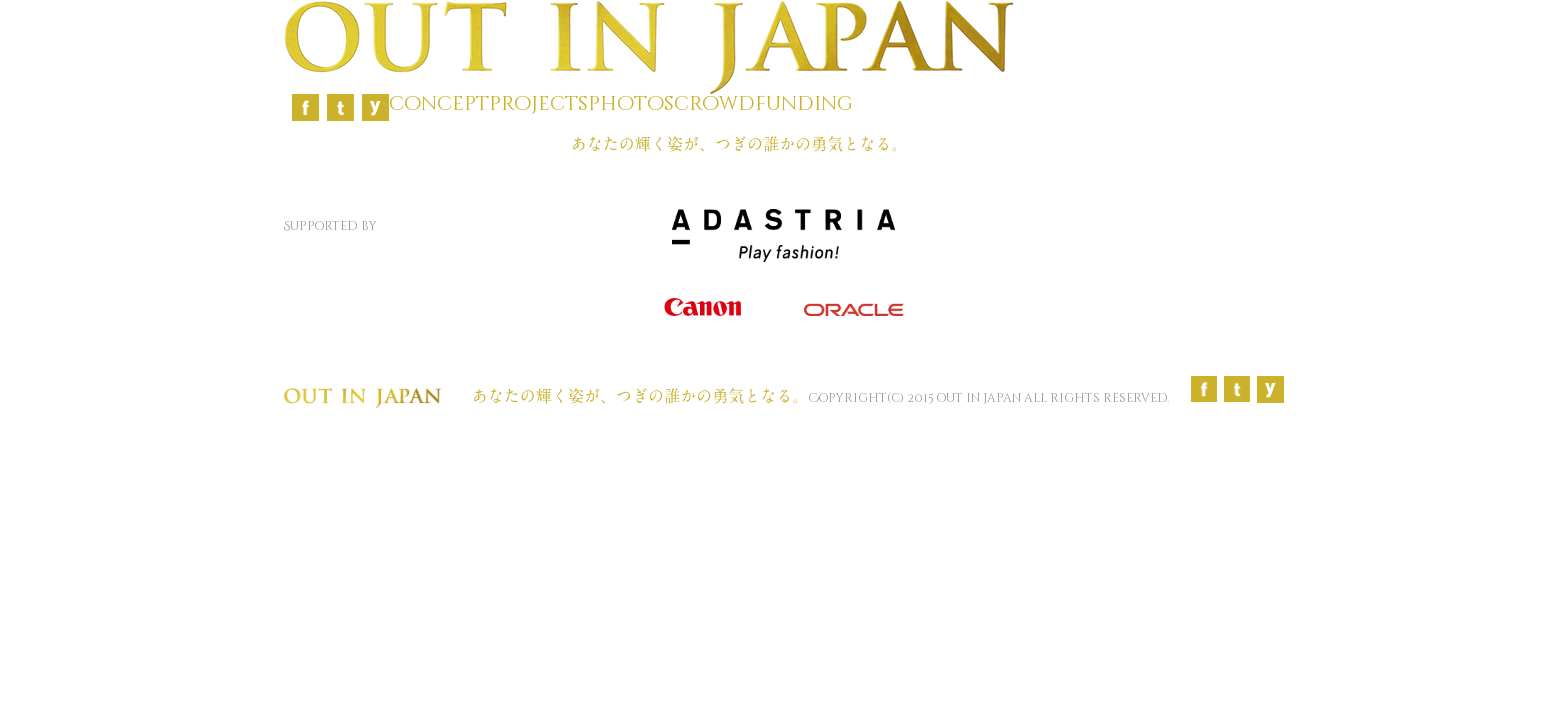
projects (538, 103)
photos (631, 103)
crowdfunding (763, 103)
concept (439, 103)
